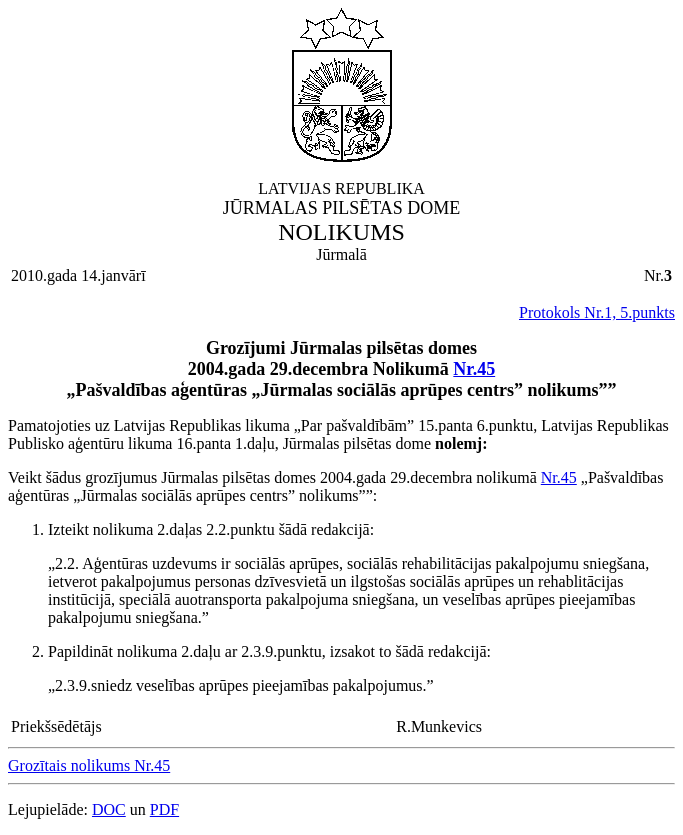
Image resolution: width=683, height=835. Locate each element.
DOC (109, 809)
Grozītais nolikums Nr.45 (89, 765)
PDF (164, 809)
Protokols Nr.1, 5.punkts (597, 312)
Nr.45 (474, 369)
